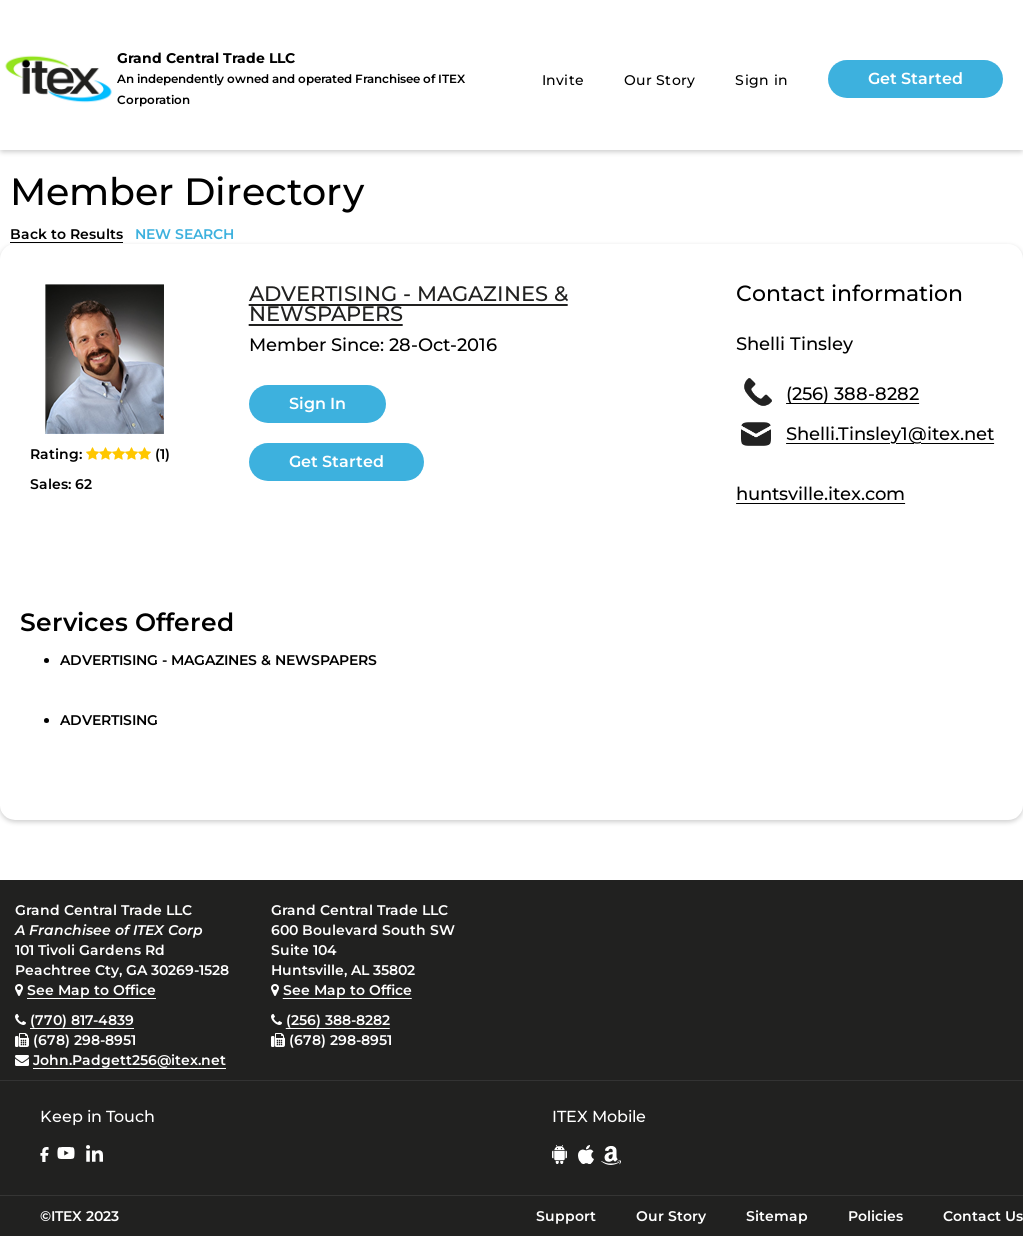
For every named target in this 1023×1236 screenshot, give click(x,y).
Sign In (317, 403)
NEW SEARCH (184, 234)
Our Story (659, 80)
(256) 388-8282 (852, 394)
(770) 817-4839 (82, 1020)
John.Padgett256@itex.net (129, 1060)
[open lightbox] (105, 359)
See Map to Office (91, 990)
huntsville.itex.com (820, 494)
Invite (563, 80)
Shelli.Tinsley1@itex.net (890, 434)
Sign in (761, 80)
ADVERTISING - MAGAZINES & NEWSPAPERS (408, 304)
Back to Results (66, 234)
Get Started (915, 78)
